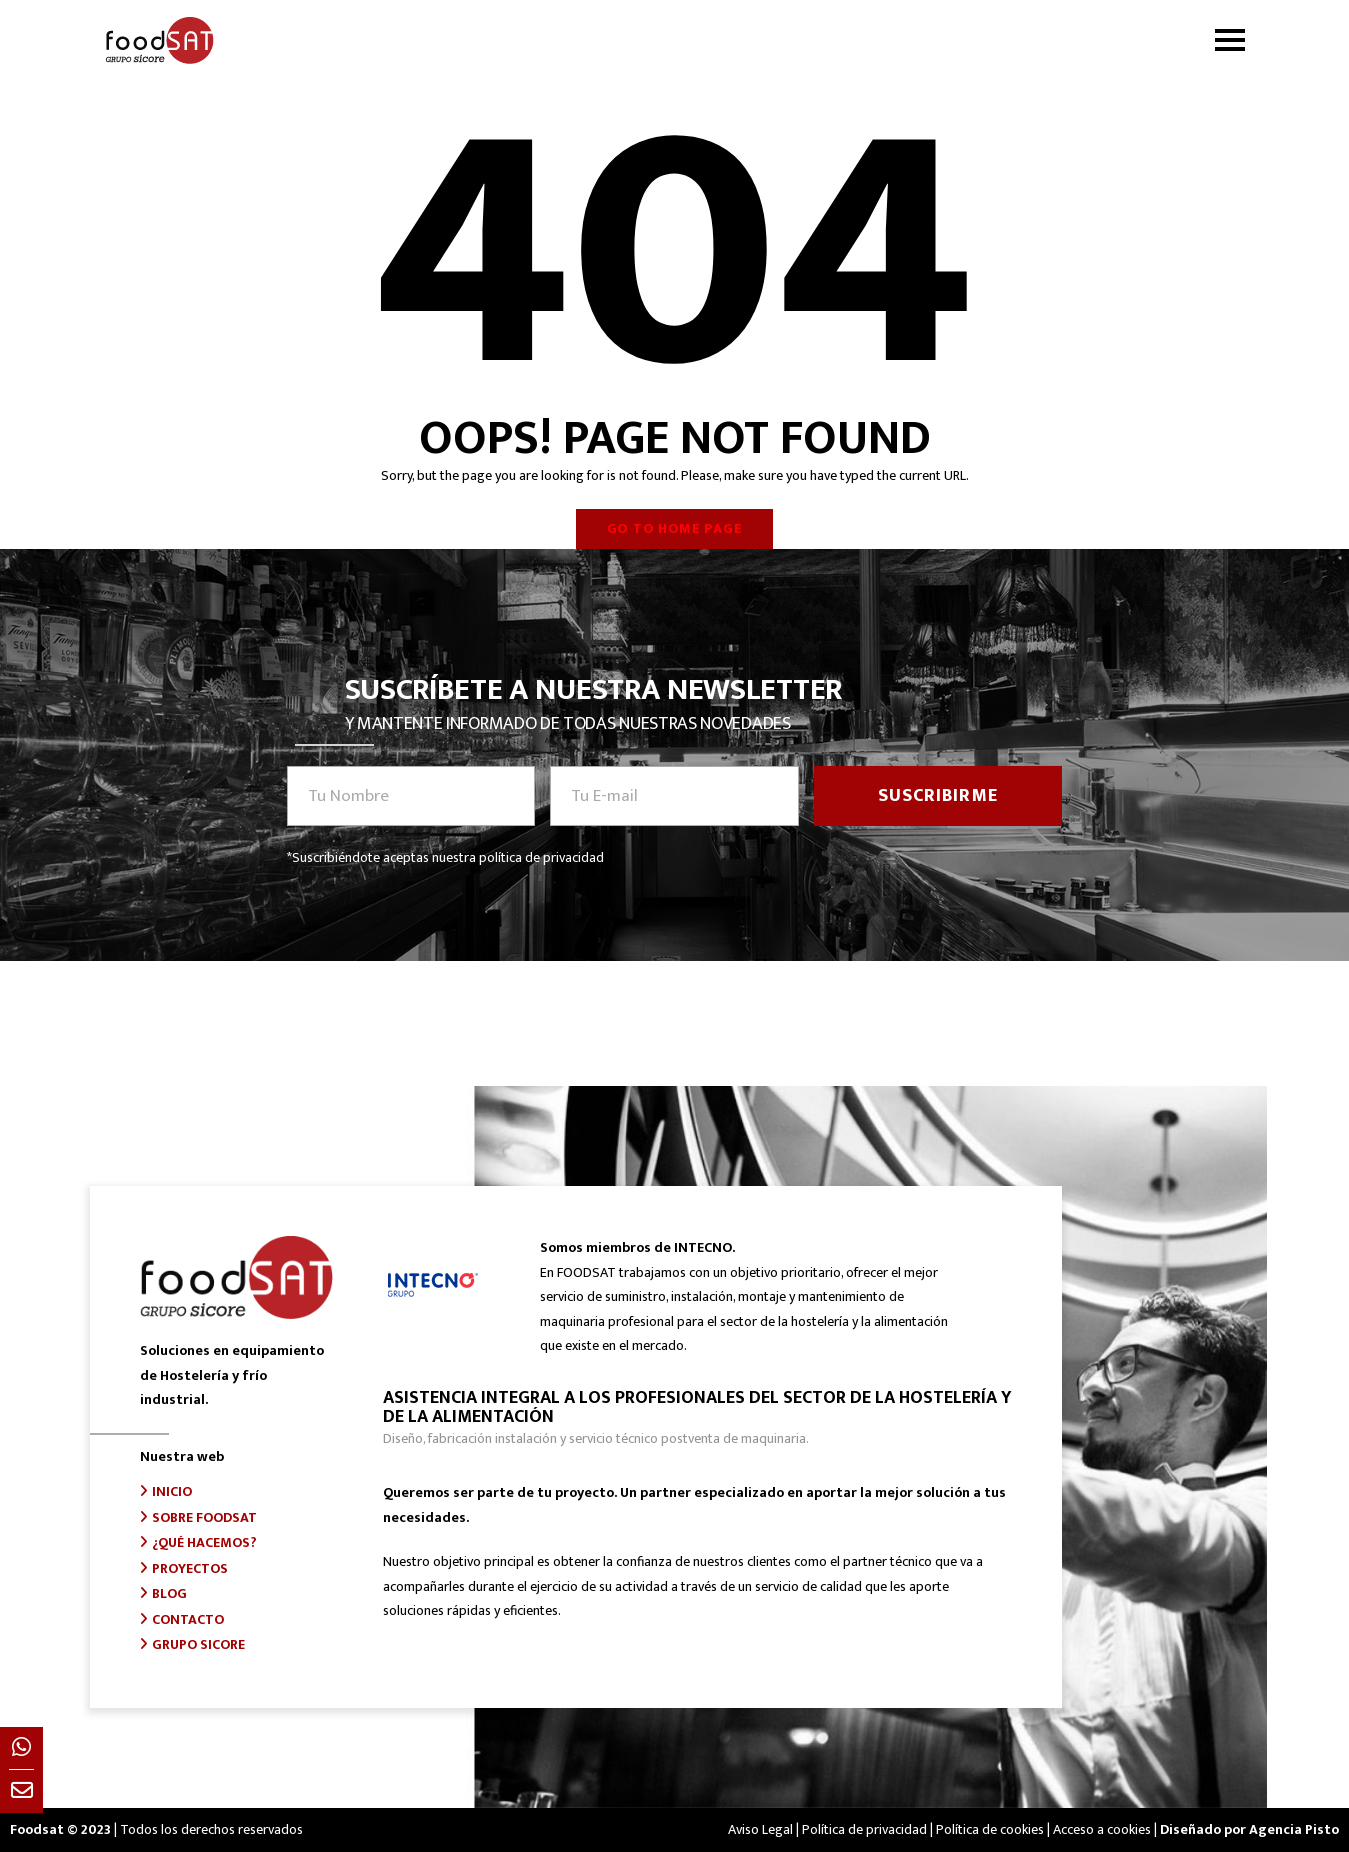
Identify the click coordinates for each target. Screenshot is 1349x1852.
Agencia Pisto (1294, 1829)
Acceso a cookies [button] (1102, 1829)
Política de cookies (990, 1829)
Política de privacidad (864, 1829)
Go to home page (675, 528)
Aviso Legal (760, 1829)
